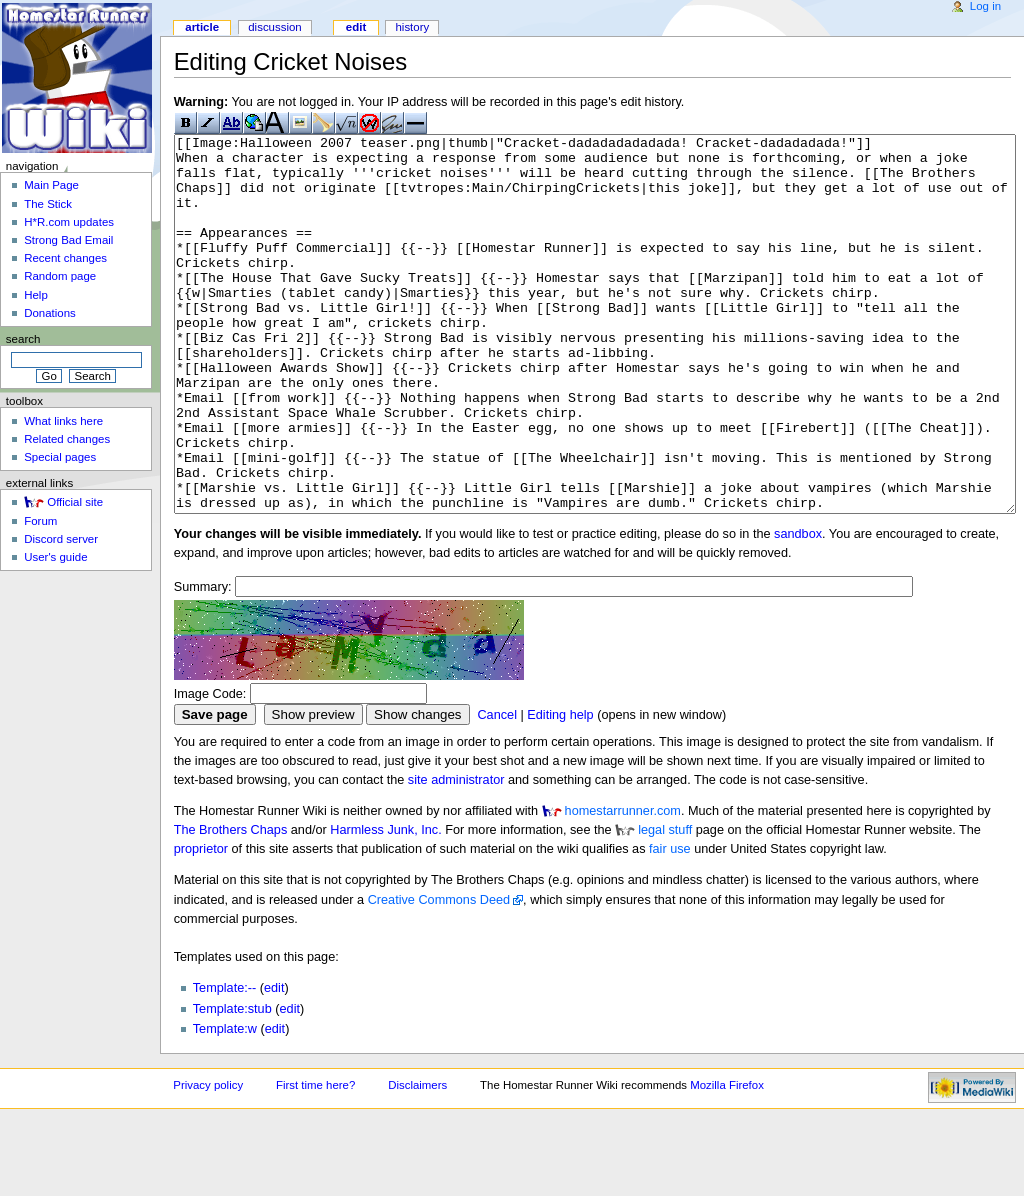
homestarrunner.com (623, 886)
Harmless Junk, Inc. (385, 905)
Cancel (497, 790)
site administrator (456, 855)
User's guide (55, 557)
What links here (63, 421)
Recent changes (65, 258)
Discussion (274, 27)
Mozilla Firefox (727, 1160)
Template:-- (224, 1063)
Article (202, 27)
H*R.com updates (69, 222)
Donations (50, 313)
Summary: (203, 662)
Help (36, 295)
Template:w (225, 1104)
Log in (985, 6)
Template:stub (232, 1084)
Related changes (67, 439)
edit (274, 1063)
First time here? (315, 1160)
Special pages (60, 457)
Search (23, 339)
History (412, 27)
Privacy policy (208, 1160)
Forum (40, 521)
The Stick (48, 204)
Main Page (51, 185)
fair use (670, 924)
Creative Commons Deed (439, 975)
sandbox (798, 609)
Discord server (61, 539)
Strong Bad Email (68, 240)
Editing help (560, 790)
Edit (356, 27)
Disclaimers (417, 1160)
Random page (60, 276)
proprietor (201, 924)
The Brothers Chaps (231, 905)
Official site (75, 502)
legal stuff (665, 905)
